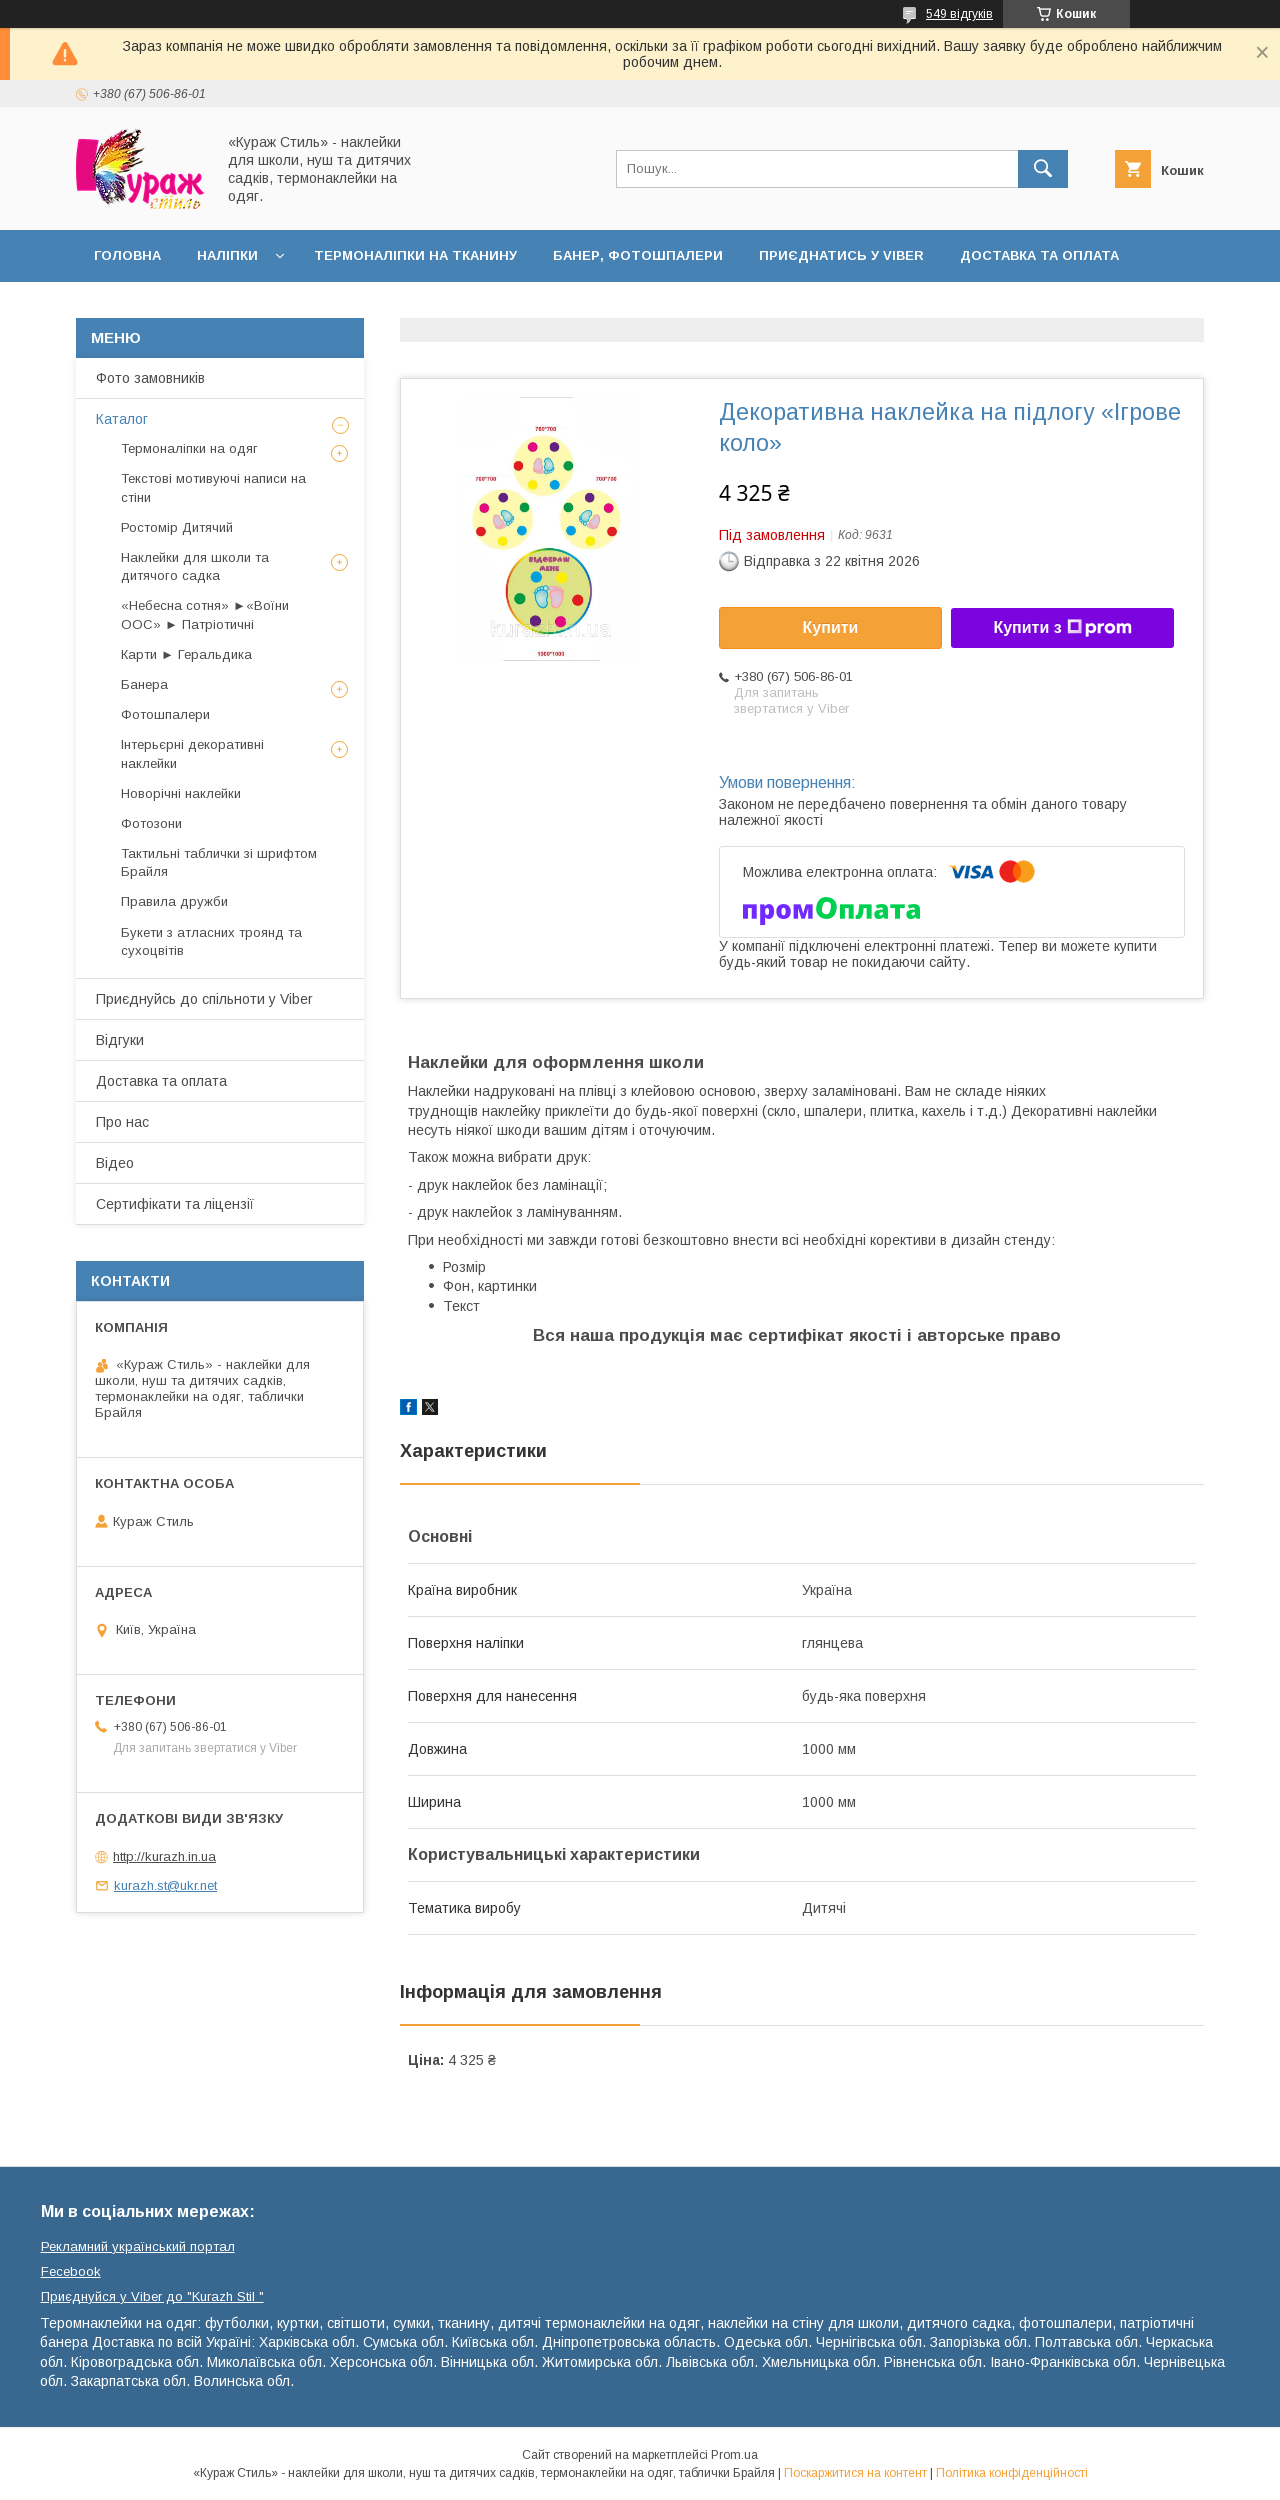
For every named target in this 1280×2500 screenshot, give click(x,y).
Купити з (1062, 628)
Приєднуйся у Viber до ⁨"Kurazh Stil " (152, 2296)
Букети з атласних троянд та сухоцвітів (211, 941)
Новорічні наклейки (181, 793)
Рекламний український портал (138, 2246)
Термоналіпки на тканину (415, 255)
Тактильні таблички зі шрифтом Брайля (219, 862)
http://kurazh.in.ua (164, 1856)
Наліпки (227, 255)
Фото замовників (150, 378)
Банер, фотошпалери (638, 255)
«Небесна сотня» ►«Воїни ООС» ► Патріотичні (205, 614)
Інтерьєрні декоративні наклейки (192, 753)
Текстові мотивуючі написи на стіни (213, 487)
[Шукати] (1043, 169)
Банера (144, 684)
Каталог (122, 419)
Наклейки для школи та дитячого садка (195, 566)
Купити (831, 627)
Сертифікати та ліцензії (175, 1204)
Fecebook (71, 2271)
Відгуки (120, 1040)
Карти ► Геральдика (186, 654)
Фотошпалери (165, 714)
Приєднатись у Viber (841, 255)
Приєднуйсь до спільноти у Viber (204, 999)
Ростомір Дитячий (177, 527)
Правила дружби (174, 901)
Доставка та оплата (1039, 255)
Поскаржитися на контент (855, 2473)
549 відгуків (959, 14)
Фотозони (151, 823)
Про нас (122, 1122)
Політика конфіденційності (1012, 2473)
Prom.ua (734, 2455)
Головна (127, 255)
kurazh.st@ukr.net (165, 1885)
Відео (115, 1163)
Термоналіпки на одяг (189, 448)
